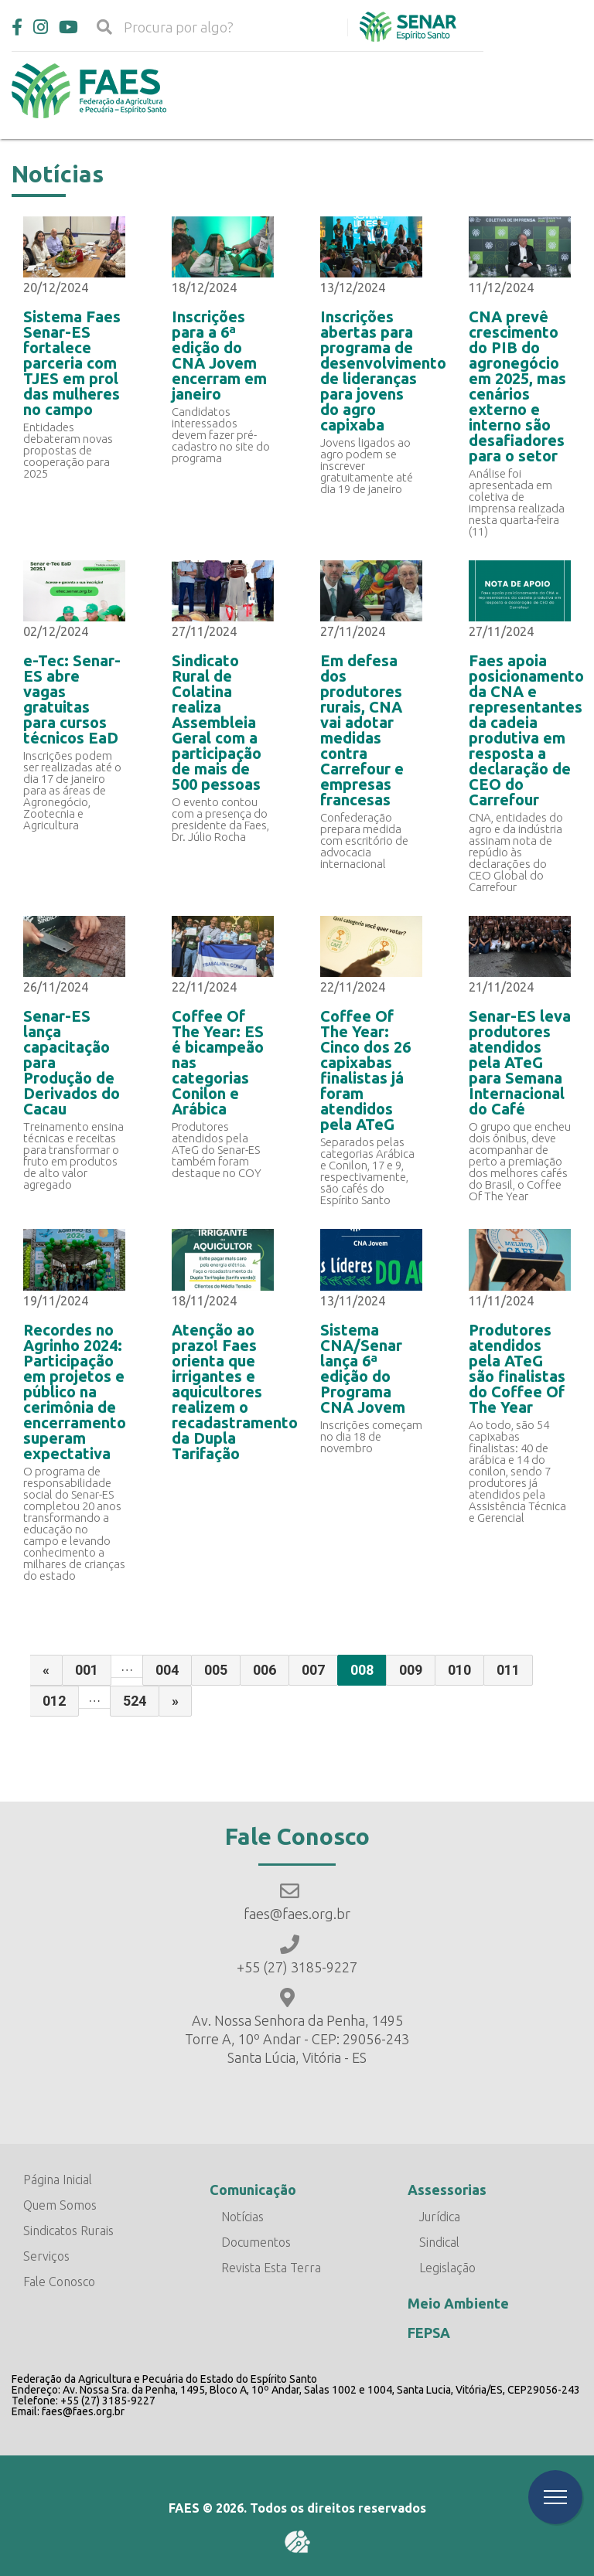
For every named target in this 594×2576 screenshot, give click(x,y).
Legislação (447, 2268)
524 (134, 1701)
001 (86, 1670)
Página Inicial (57, 2179)
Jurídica (439, 2217)
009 (410, 1670)
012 (54, 1701)
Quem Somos (60, 2205)
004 (167, 1670)
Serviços (46, 2256)
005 (215, 1670)
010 (459, 1670)
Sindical (439, 2242)
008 (362, 1670)
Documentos (256, 2242)
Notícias (242, 2217)
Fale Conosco (59, 2281)
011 (508, 1670)
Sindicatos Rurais (68, 2230)
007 (313, 1670)
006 (264, 1670)
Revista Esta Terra (271, 2268)
